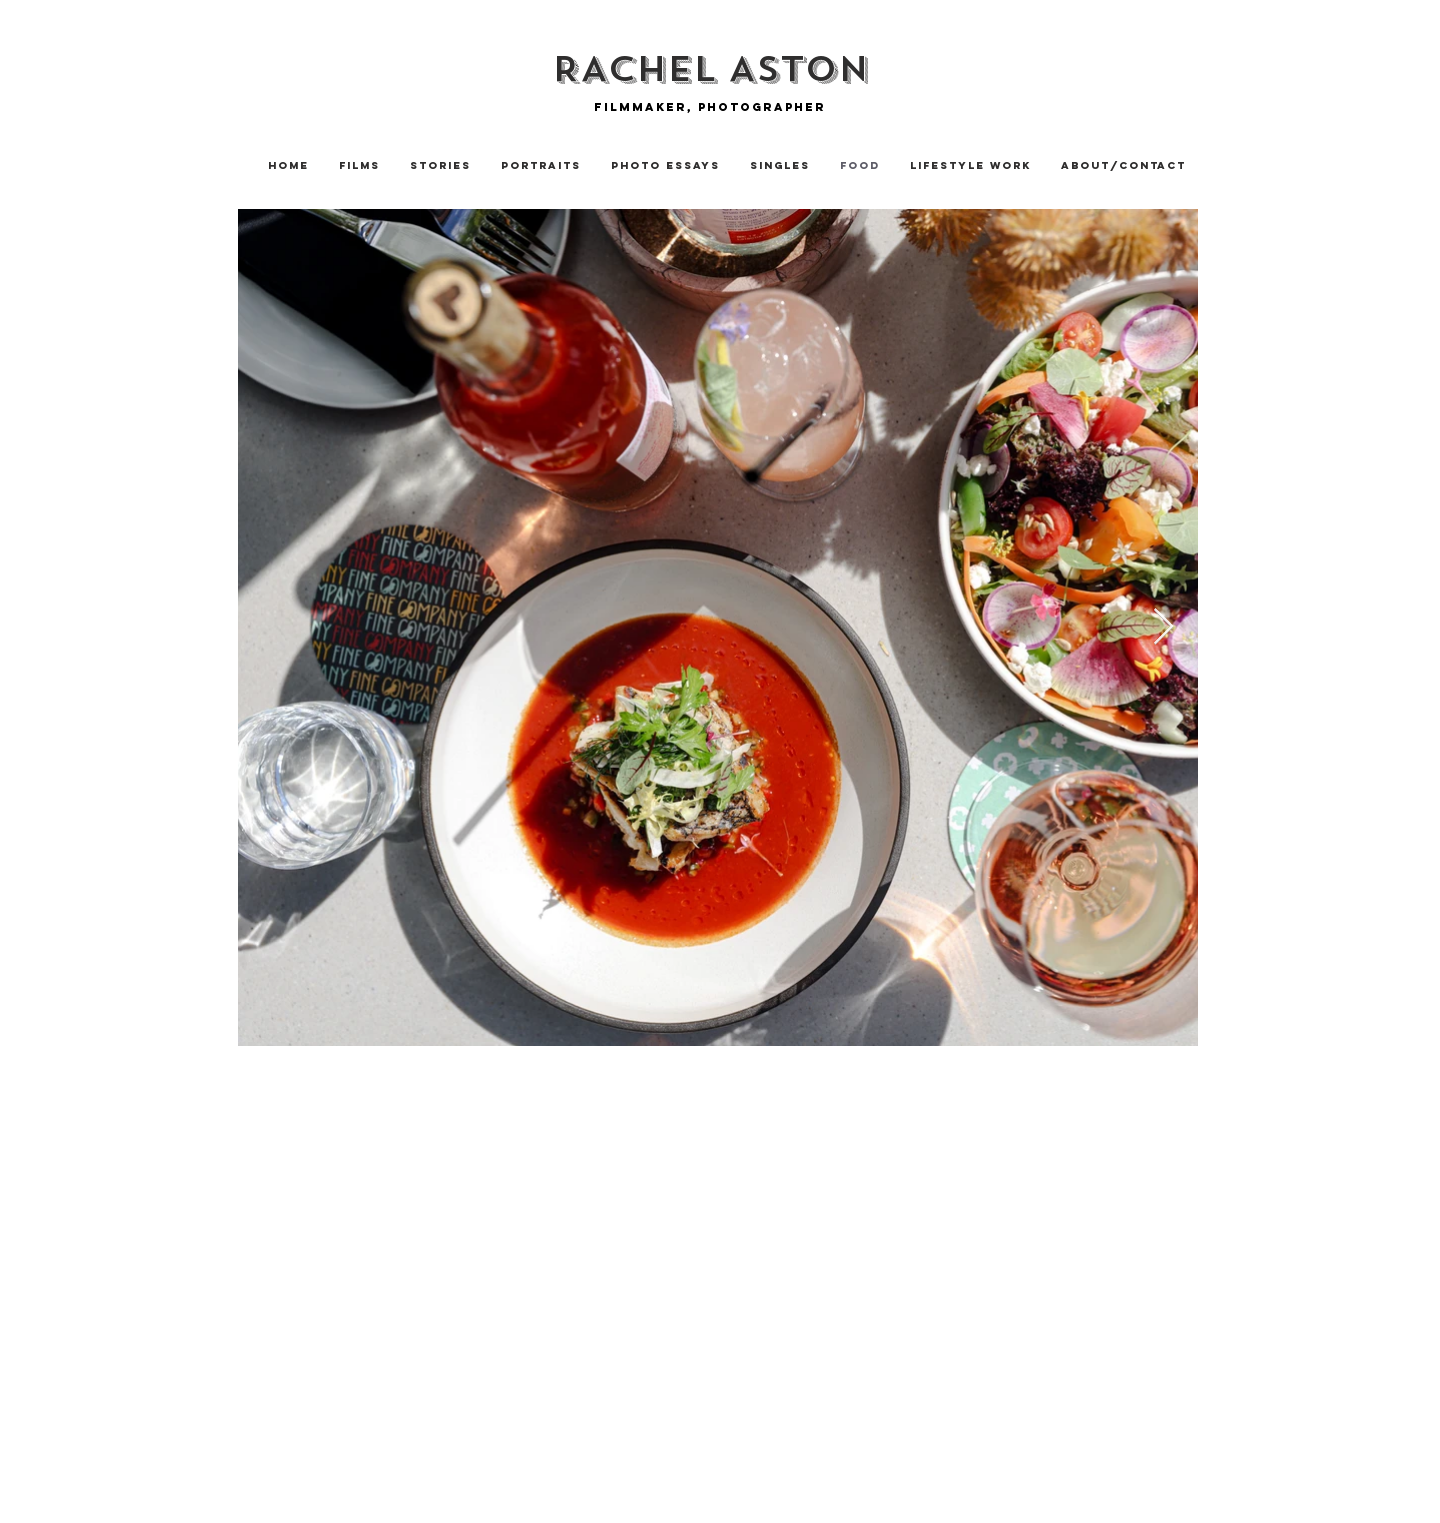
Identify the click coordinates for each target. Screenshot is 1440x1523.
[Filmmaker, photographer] (709, 106)
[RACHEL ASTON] (710, 69)
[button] (440, 165)
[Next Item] (1163, 627)
